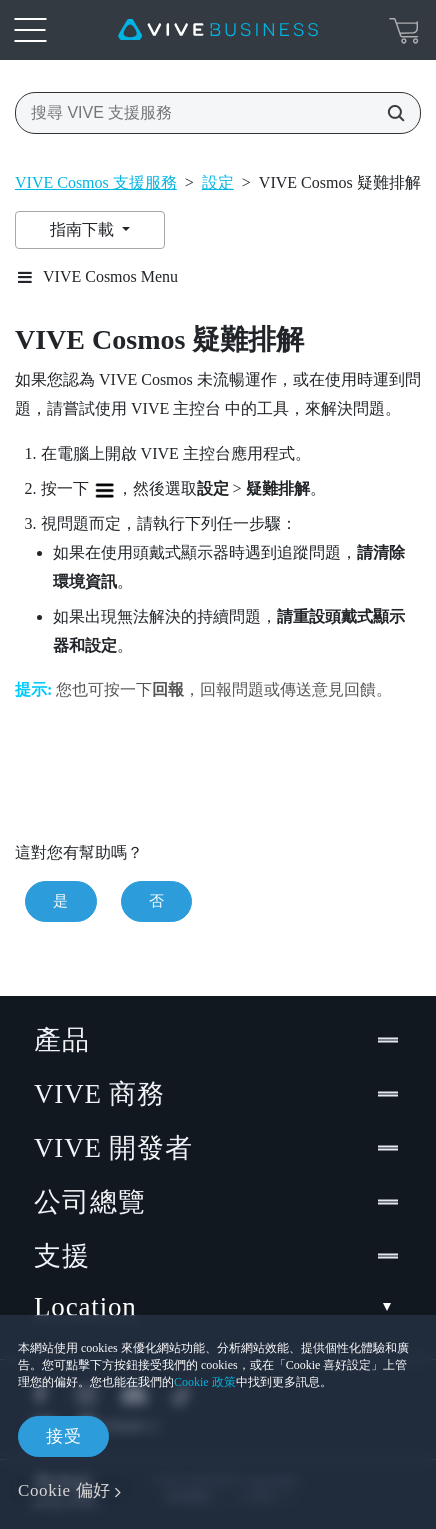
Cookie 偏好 (64, 1490)
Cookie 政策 (205, 1382)
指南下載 (84, 229)
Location (218, 1307)
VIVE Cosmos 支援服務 (96, 182)
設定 (218, 182)
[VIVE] (218, 30)
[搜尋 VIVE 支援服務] (390, 113)
